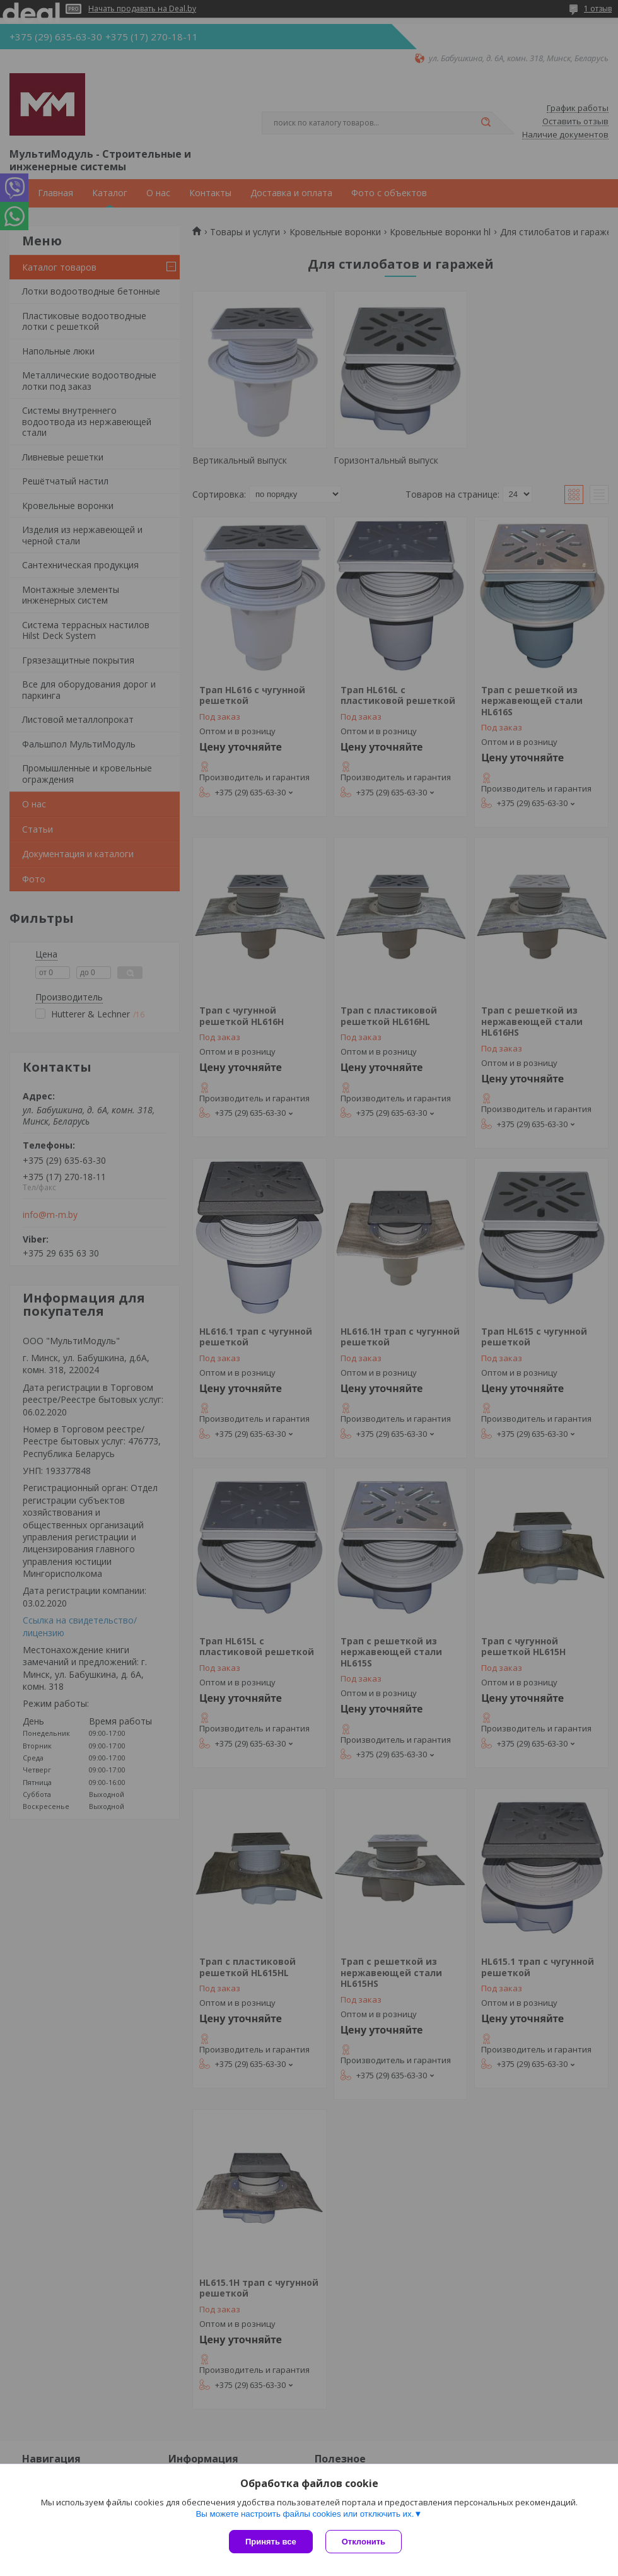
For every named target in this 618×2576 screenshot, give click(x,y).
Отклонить (363, 2541)
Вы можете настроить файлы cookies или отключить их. (304, 2514)
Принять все (270, 2541)
